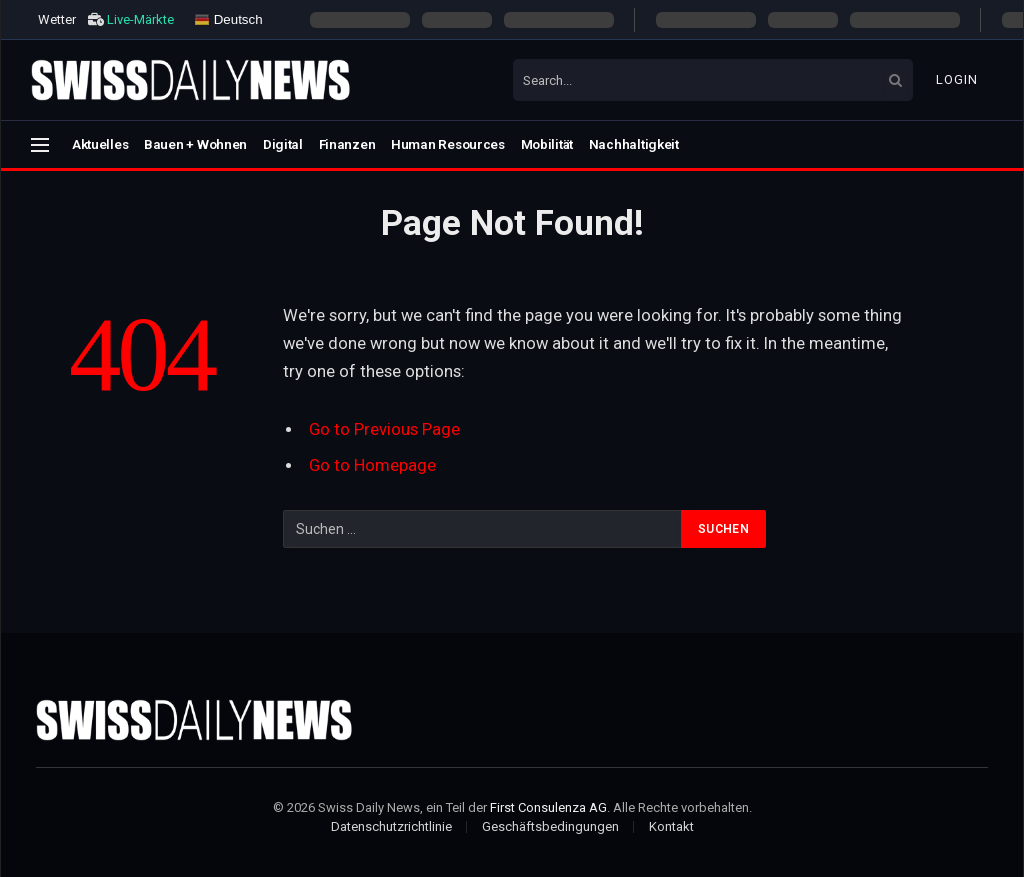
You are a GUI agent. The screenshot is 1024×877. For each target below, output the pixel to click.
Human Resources (448, 144)
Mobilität (547, 144)
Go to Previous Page (384, 429)
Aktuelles (100, 144)
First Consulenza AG (548, 807)
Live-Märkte (140, 19)
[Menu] (40, 144)
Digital (283, 144)
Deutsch (228, 19)
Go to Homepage (372, 465)
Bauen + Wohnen (195, 144)
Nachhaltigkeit (634, 144)
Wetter (57, 19)
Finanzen (347, 144)
